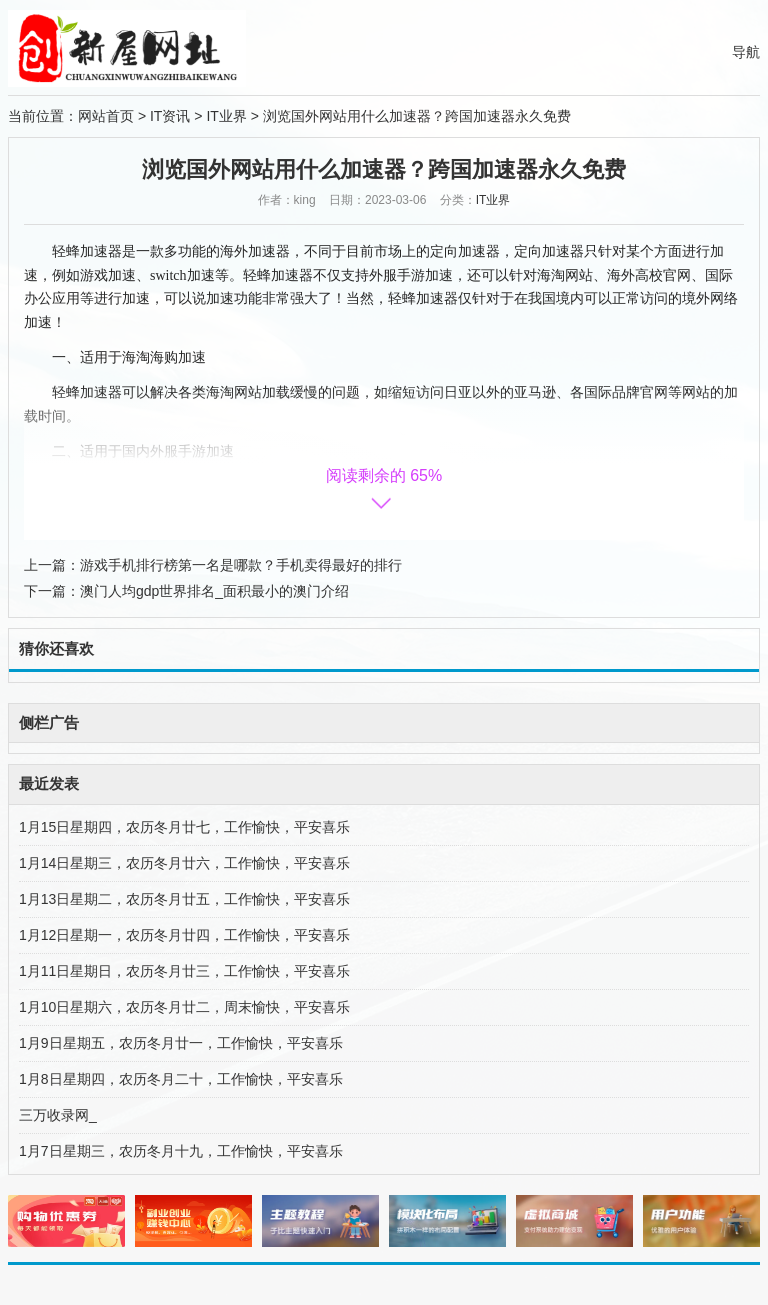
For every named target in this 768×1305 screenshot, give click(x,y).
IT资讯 (170, 116)
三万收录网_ (58, 1115)
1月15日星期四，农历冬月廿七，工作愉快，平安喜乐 (184, 827)
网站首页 (106, 116)
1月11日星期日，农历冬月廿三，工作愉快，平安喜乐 (184, 971)
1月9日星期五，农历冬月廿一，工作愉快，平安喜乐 (181, 1043)
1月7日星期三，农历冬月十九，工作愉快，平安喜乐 (181, 1151)
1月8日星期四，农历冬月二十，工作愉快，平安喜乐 (181, 1079)
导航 (746, 52)
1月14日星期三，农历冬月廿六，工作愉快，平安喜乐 (184, 863)
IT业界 (226, 116)
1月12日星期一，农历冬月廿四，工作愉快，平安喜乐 (184, 935)
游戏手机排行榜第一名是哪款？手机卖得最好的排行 (241, 565)
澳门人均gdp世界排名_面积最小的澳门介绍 (214, 591)
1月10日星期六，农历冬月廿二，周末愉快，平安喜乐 (184, 1007)
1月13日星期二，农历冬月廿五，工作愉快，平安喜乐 (184, 899)
